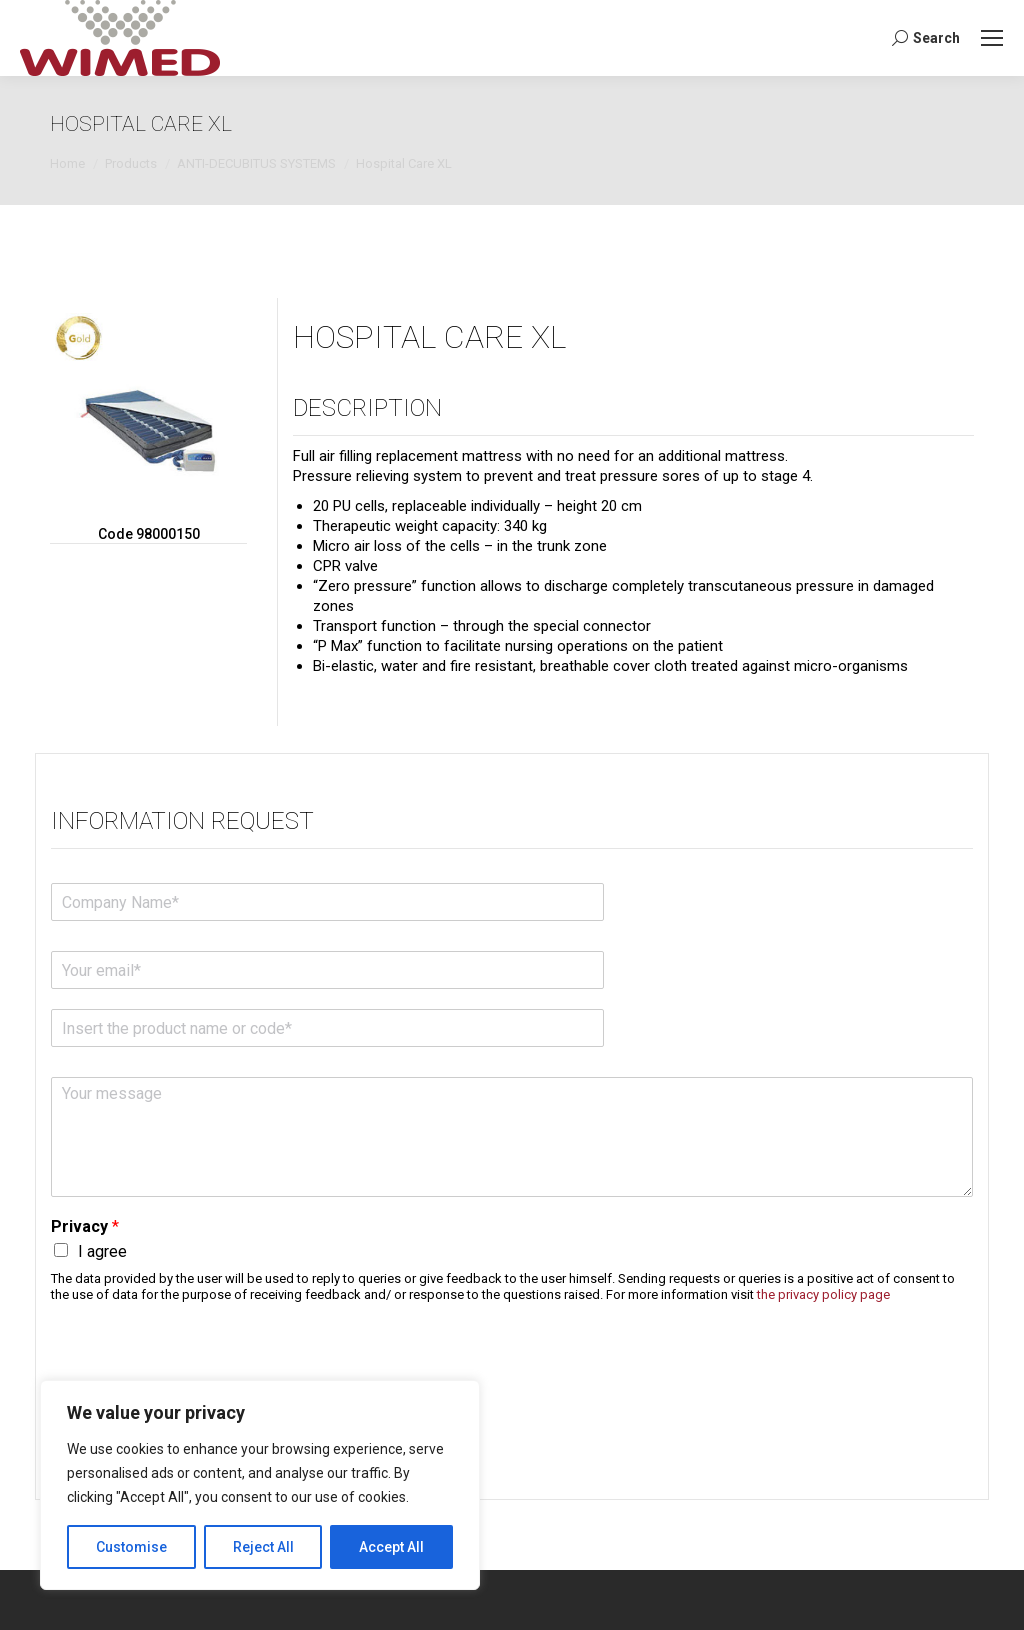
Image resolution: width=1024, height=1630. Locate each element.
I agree (102, 1251)
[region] (260, 1485)
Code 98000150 (149, 534)
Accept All (391, 1547)
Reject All (263, 1547)
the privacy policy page (823, 1294)
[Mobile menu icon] (992, 38)
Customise (131, 1547)
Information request (182, 821)
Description (367, 408)
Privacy (85, 1226)
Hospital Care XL (429, 337)
